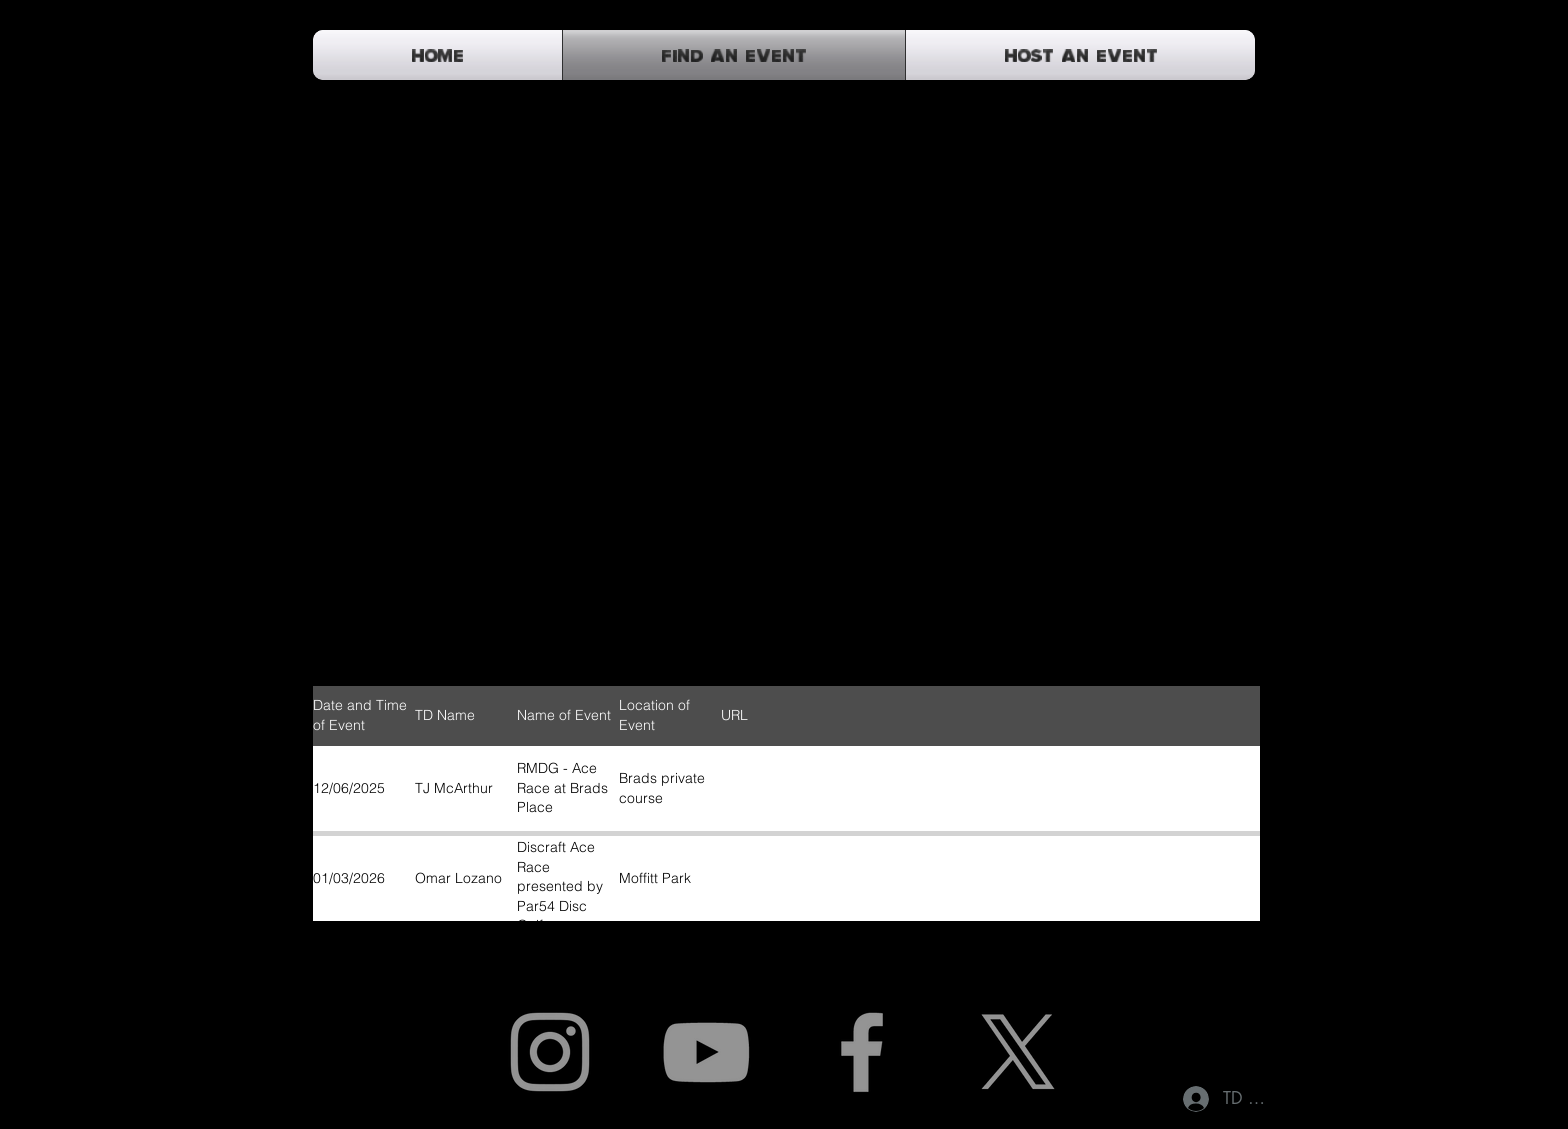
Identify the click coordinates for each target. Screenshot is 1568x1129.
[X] (1018, 1052)
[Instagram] (550, 1052)
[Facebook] (862, 1052)
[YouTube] (706, 1052)
